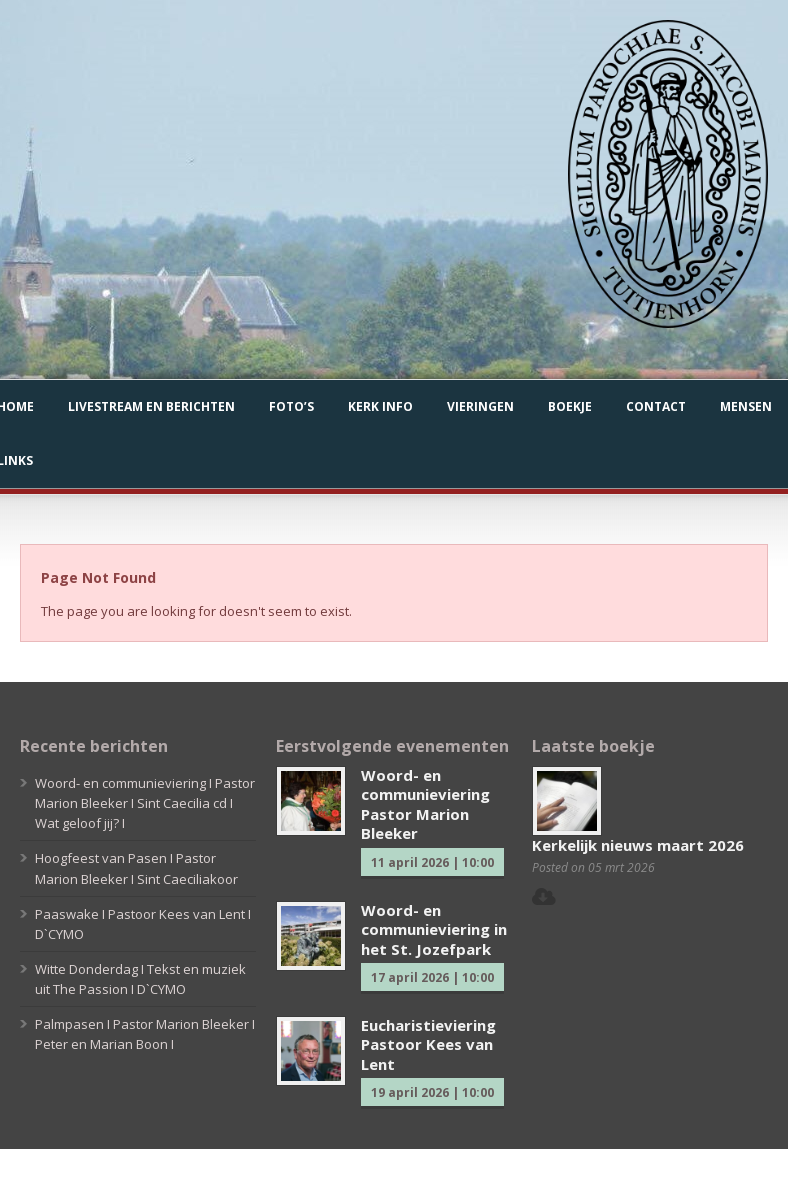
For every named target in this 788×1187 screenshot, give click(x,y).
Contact (656, 406)
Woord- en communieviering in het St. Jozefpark (434, 929)
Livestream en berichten (151, 406)
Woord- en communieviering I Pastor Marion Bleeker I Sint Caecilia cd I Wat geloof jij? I (145, 803)
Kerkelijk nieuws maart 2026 (638, 845)
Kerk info (380, 406)
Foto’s (291, 406)
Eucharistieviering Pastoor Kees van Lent (428, 1044)
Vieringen (480, 406)
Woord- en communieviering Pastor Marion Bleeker (425, 804)
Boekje (570, 406)
